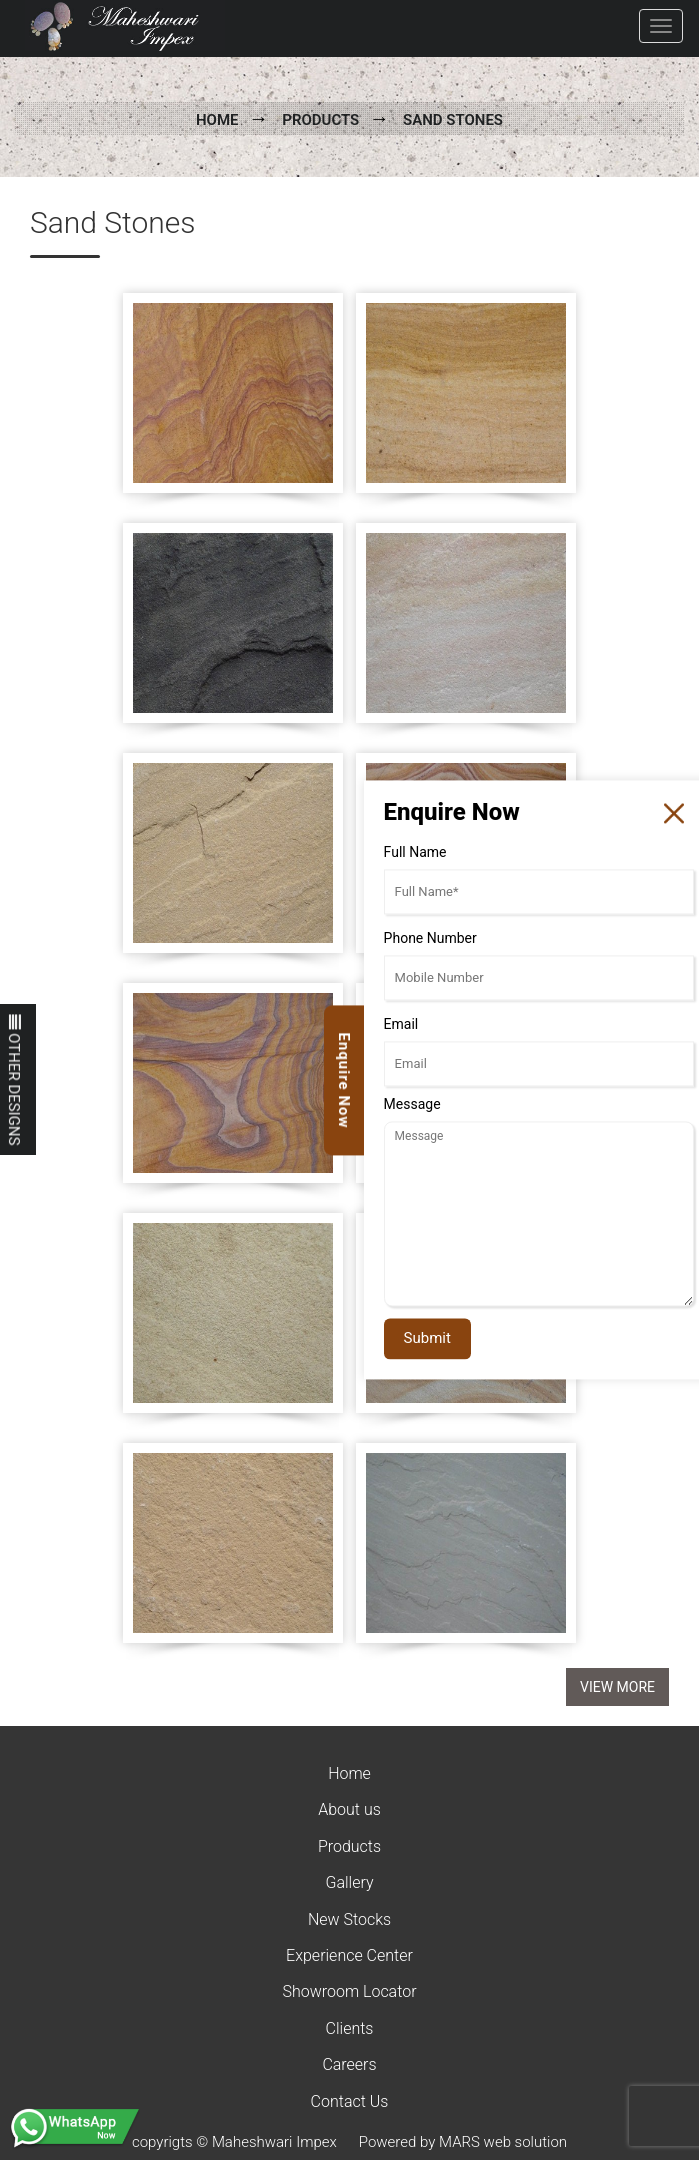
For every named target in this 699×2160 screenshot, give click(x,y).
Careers (349, 2064)
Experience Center (349, 1955)
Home (217, 120)
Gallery (349, 1882)
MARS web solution (503, 2142)
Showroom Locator (349, 1991)
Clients (350, 2028)
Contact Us (350, 2101)
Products (320, 120)
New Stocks (349, 1919)
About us (349, 1809)
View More (617, 1687)
